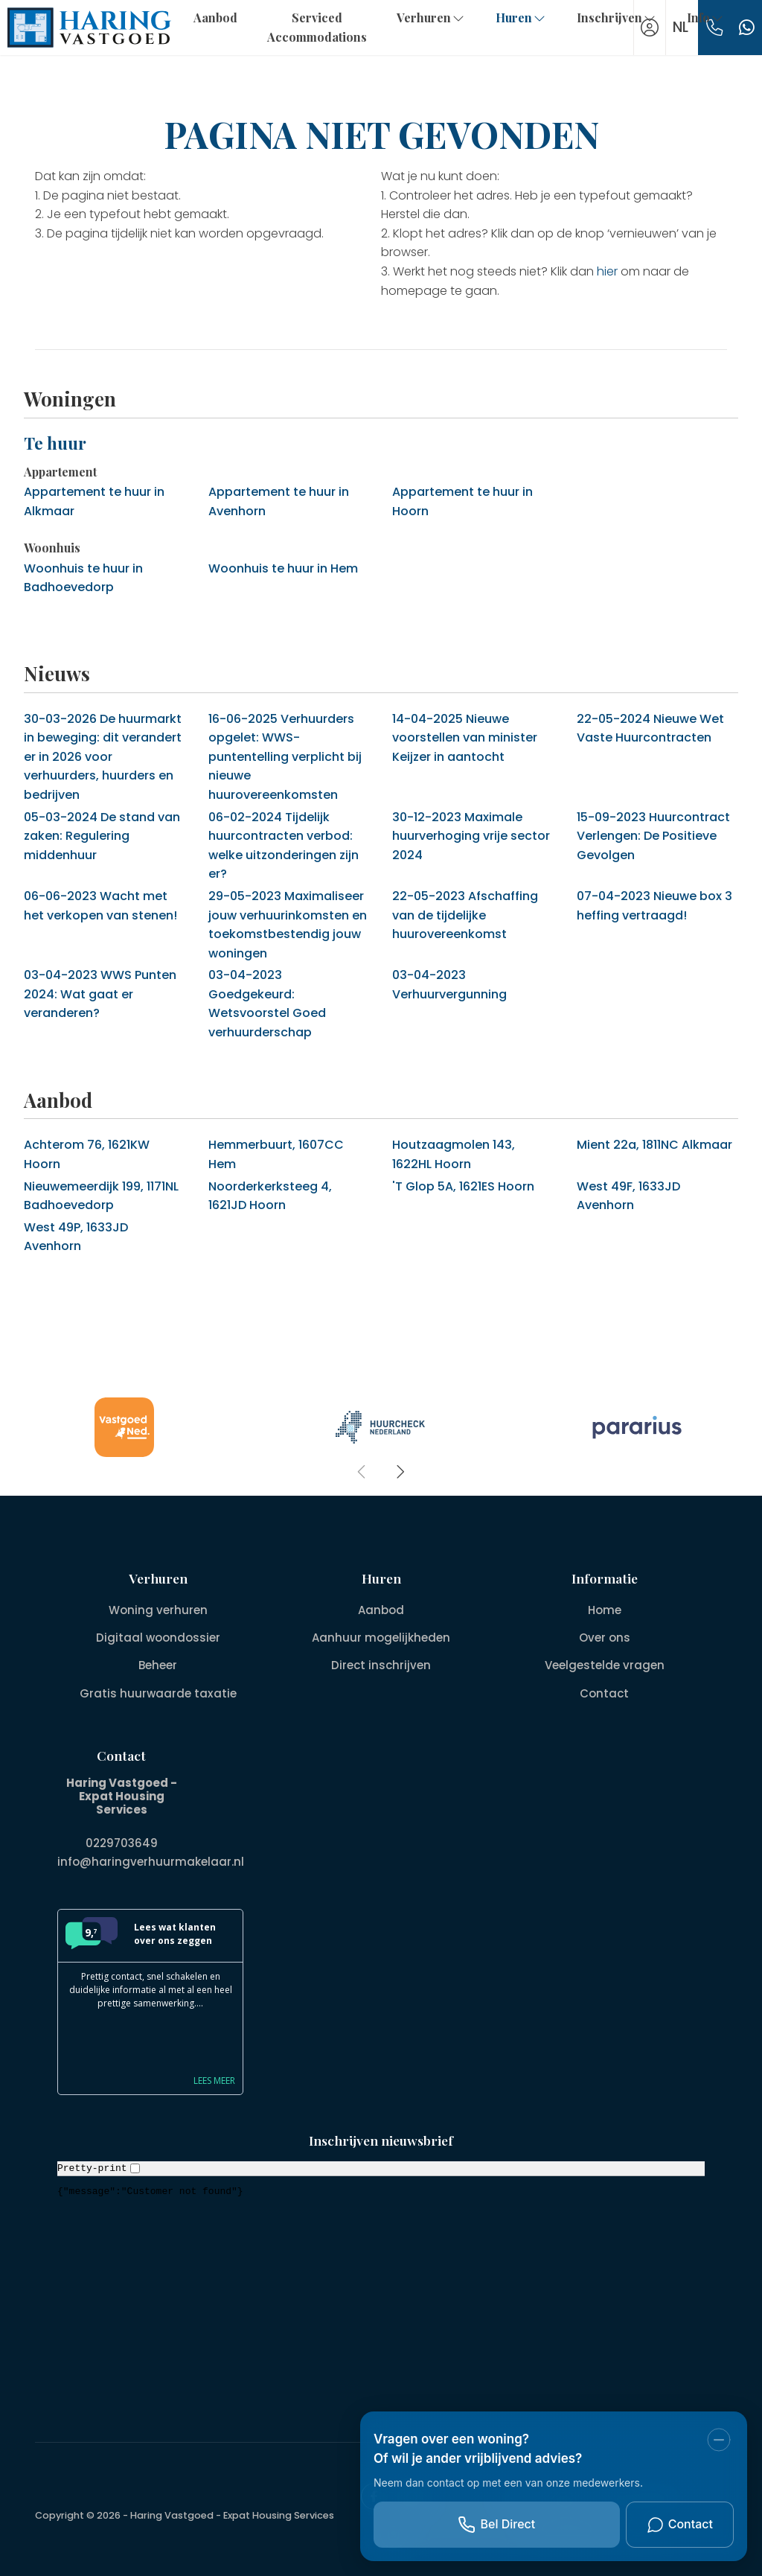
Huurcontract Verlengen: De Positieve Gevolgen (653, 836)
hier (607, 271)
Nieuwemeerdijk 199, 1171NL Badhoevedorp (101, 1196)
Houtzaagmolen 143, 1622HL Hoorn (453, 1154)
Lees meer (214, 2079)
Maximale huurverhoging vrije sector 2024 (471, 836)
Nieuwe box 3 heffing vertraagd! (654, 905)
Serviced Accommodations (317, 27)
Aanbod (215, 17)
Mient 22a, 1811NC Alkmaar (654, 1144)
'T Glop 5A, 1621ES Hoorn (463, 1186)
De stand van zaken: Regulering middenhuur (102, 836)
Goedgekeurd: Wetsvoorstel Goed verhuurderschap (267, 1003)
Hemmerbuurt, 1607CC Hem (276, 1154)
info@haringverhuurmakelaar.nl (150, 1861)
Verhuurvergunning (449, 984)
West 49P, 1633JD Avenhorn (76, 1237)
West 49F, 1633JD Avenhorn (628, 1196)
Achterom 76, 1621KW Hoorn (87, 1154)
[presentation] (362, 1472)
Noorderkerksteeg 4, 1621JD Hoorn (270, 1196)
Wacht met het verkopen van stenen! (100, 905)
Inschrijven (617, 17)
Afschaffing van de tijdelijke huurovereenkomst (465, 915)
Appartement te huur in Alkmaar (94, 501)
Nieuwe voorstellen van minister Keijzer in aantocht (464, 737)
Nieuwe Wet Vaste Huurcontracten (650, 728)
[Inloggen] (649, 27)
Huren (521, 17)
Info (706, 17)
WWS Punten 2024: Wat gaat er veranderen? (100, 993)
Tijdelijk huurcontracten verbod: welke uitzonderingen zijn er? (283, 846)
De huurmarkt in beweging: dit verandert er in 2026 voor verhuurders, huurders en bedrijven (103, 756)
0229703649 (122, 1843)
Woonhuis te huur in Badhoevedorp (83, 578)
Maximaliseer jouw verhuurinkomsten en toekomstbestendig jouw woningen (287, 924)
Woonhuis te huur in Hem (283, 568)
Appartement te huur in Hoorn (462, 501)
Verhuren (431, 17)
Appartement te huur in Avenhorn (278, 501)
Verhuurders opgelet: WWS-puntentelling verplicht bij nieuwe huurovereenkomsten (285, 756)
